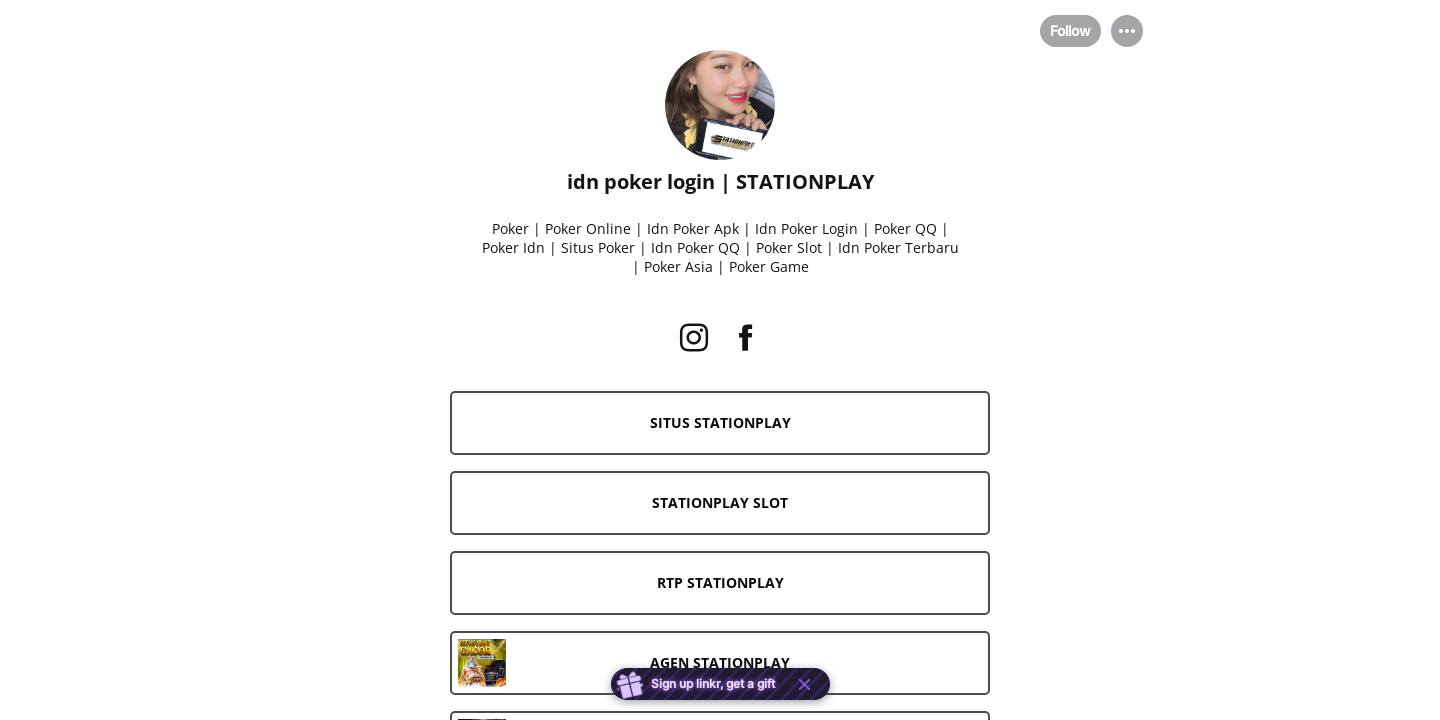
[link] (720, 423)
